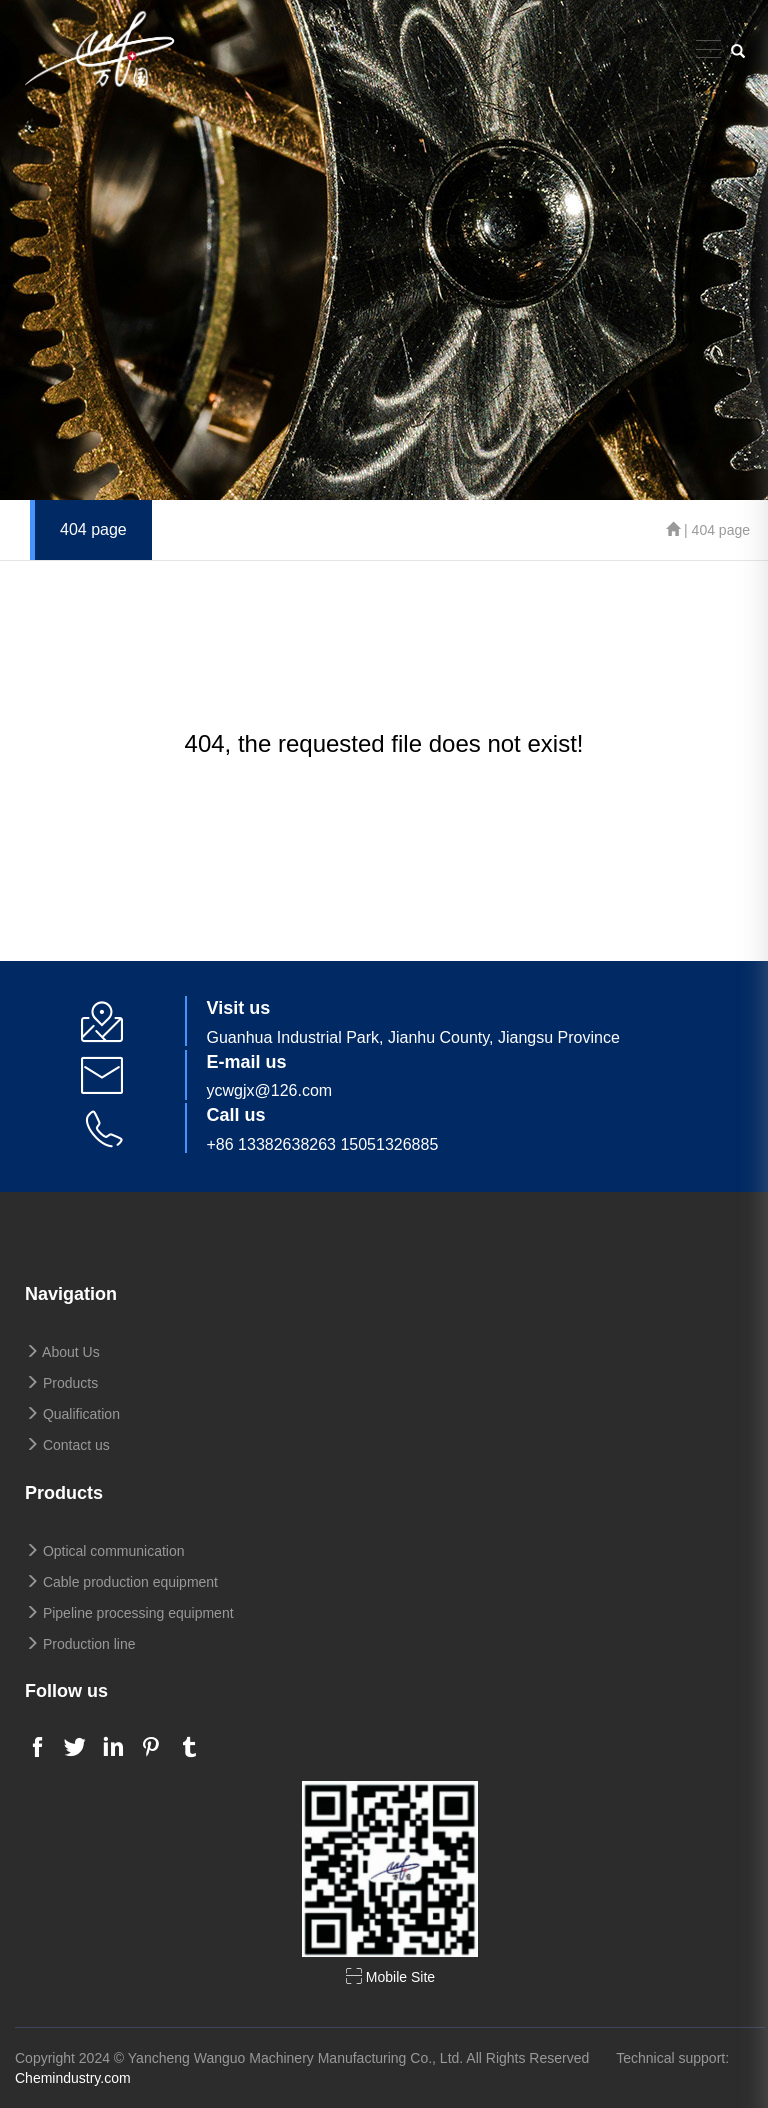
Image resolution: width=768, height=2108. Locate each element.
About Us (62, 1352)
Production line (80, 1644)
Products (61, 1383)
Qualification (72, 1414)
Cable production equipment (121, 1582)
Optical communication (105, 1551)
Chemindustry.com (73, 2078)
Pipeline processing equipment (129, 1613)
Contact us (67, 1445)
